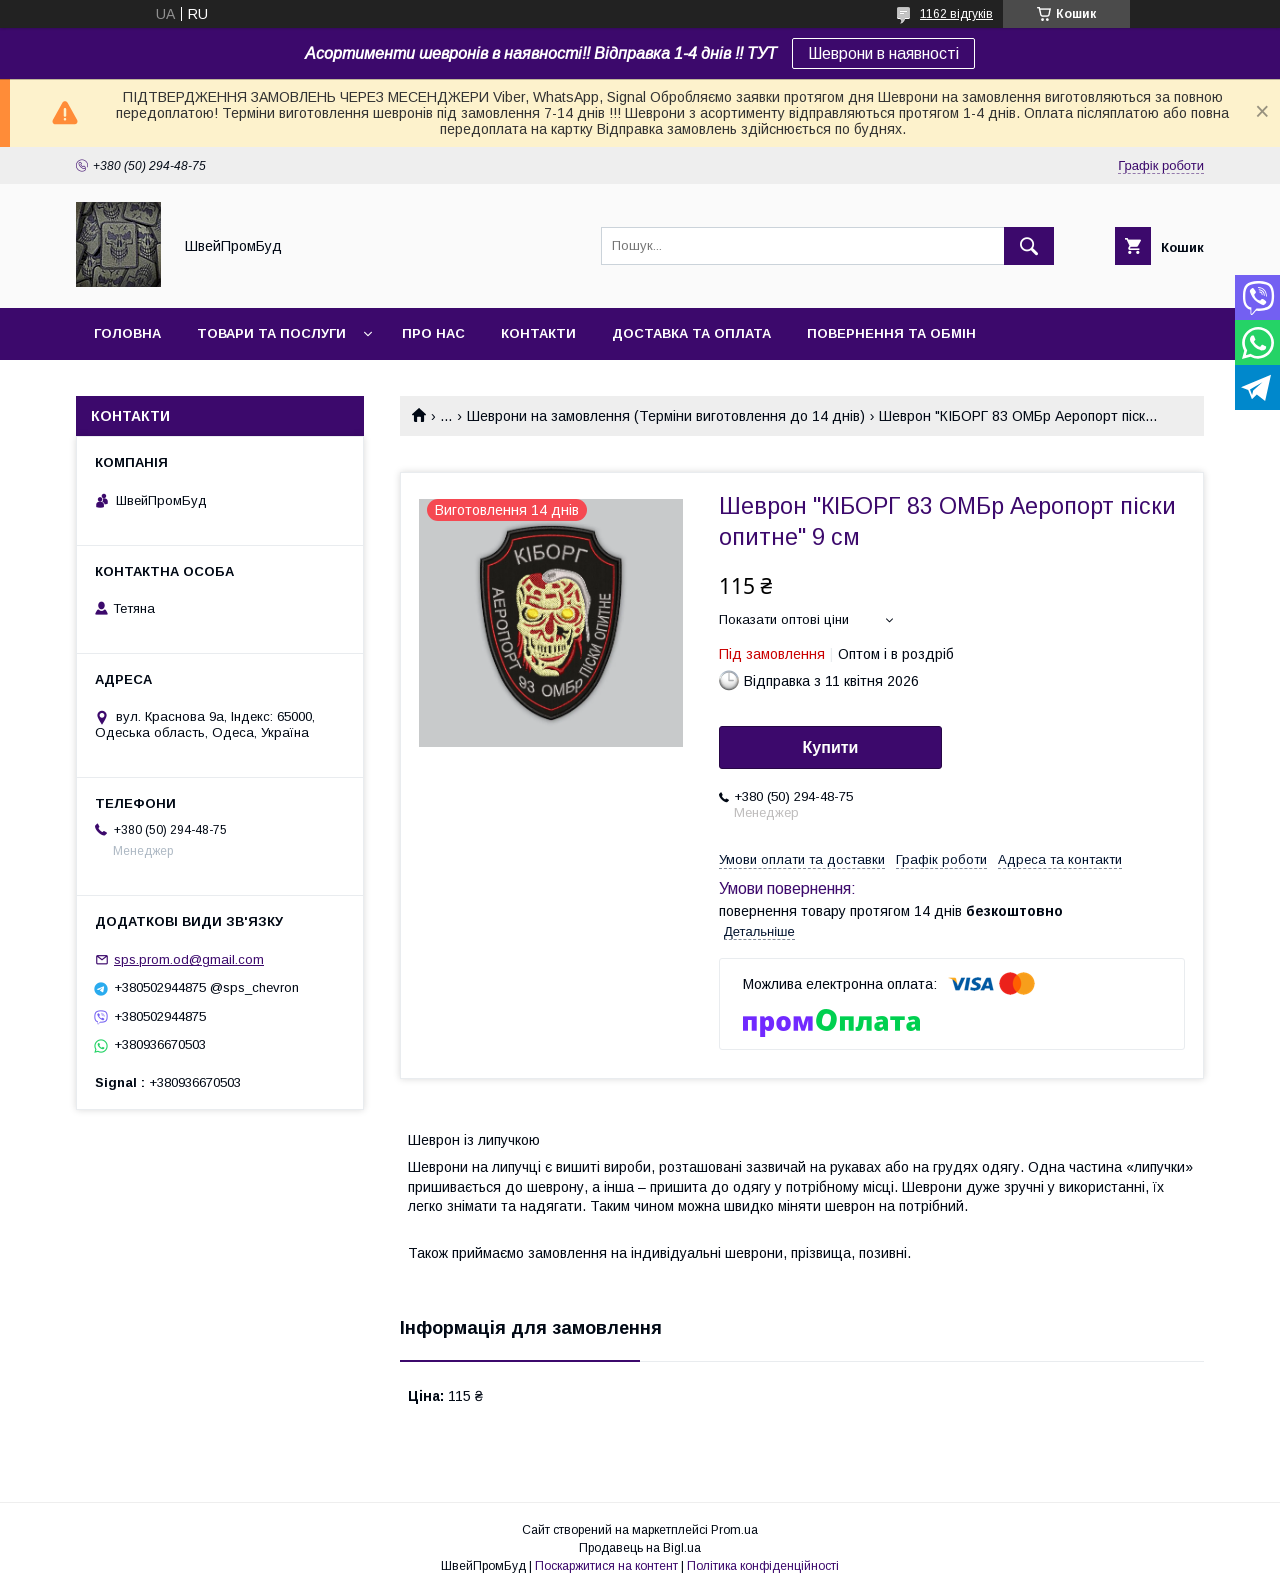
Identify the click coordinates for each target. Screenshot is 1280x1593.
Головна (127, 333)
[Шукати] (1029, 246)
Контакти (538, 333)
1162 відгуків (956, 14)
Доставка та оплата (691, 333)
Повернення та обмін (891, 333)
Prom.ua (734, 1530)
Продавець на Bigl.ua (640, 1548)
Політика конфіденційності (763, 1566)
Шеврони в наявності (883, 53)
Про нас (433, 333)
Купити (831, 747)
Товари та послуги (271, 333)
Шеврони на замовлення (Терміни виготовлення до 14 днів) (666, 416)
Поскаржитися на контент (606, 1566)
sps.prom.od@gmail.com (189, 959)
